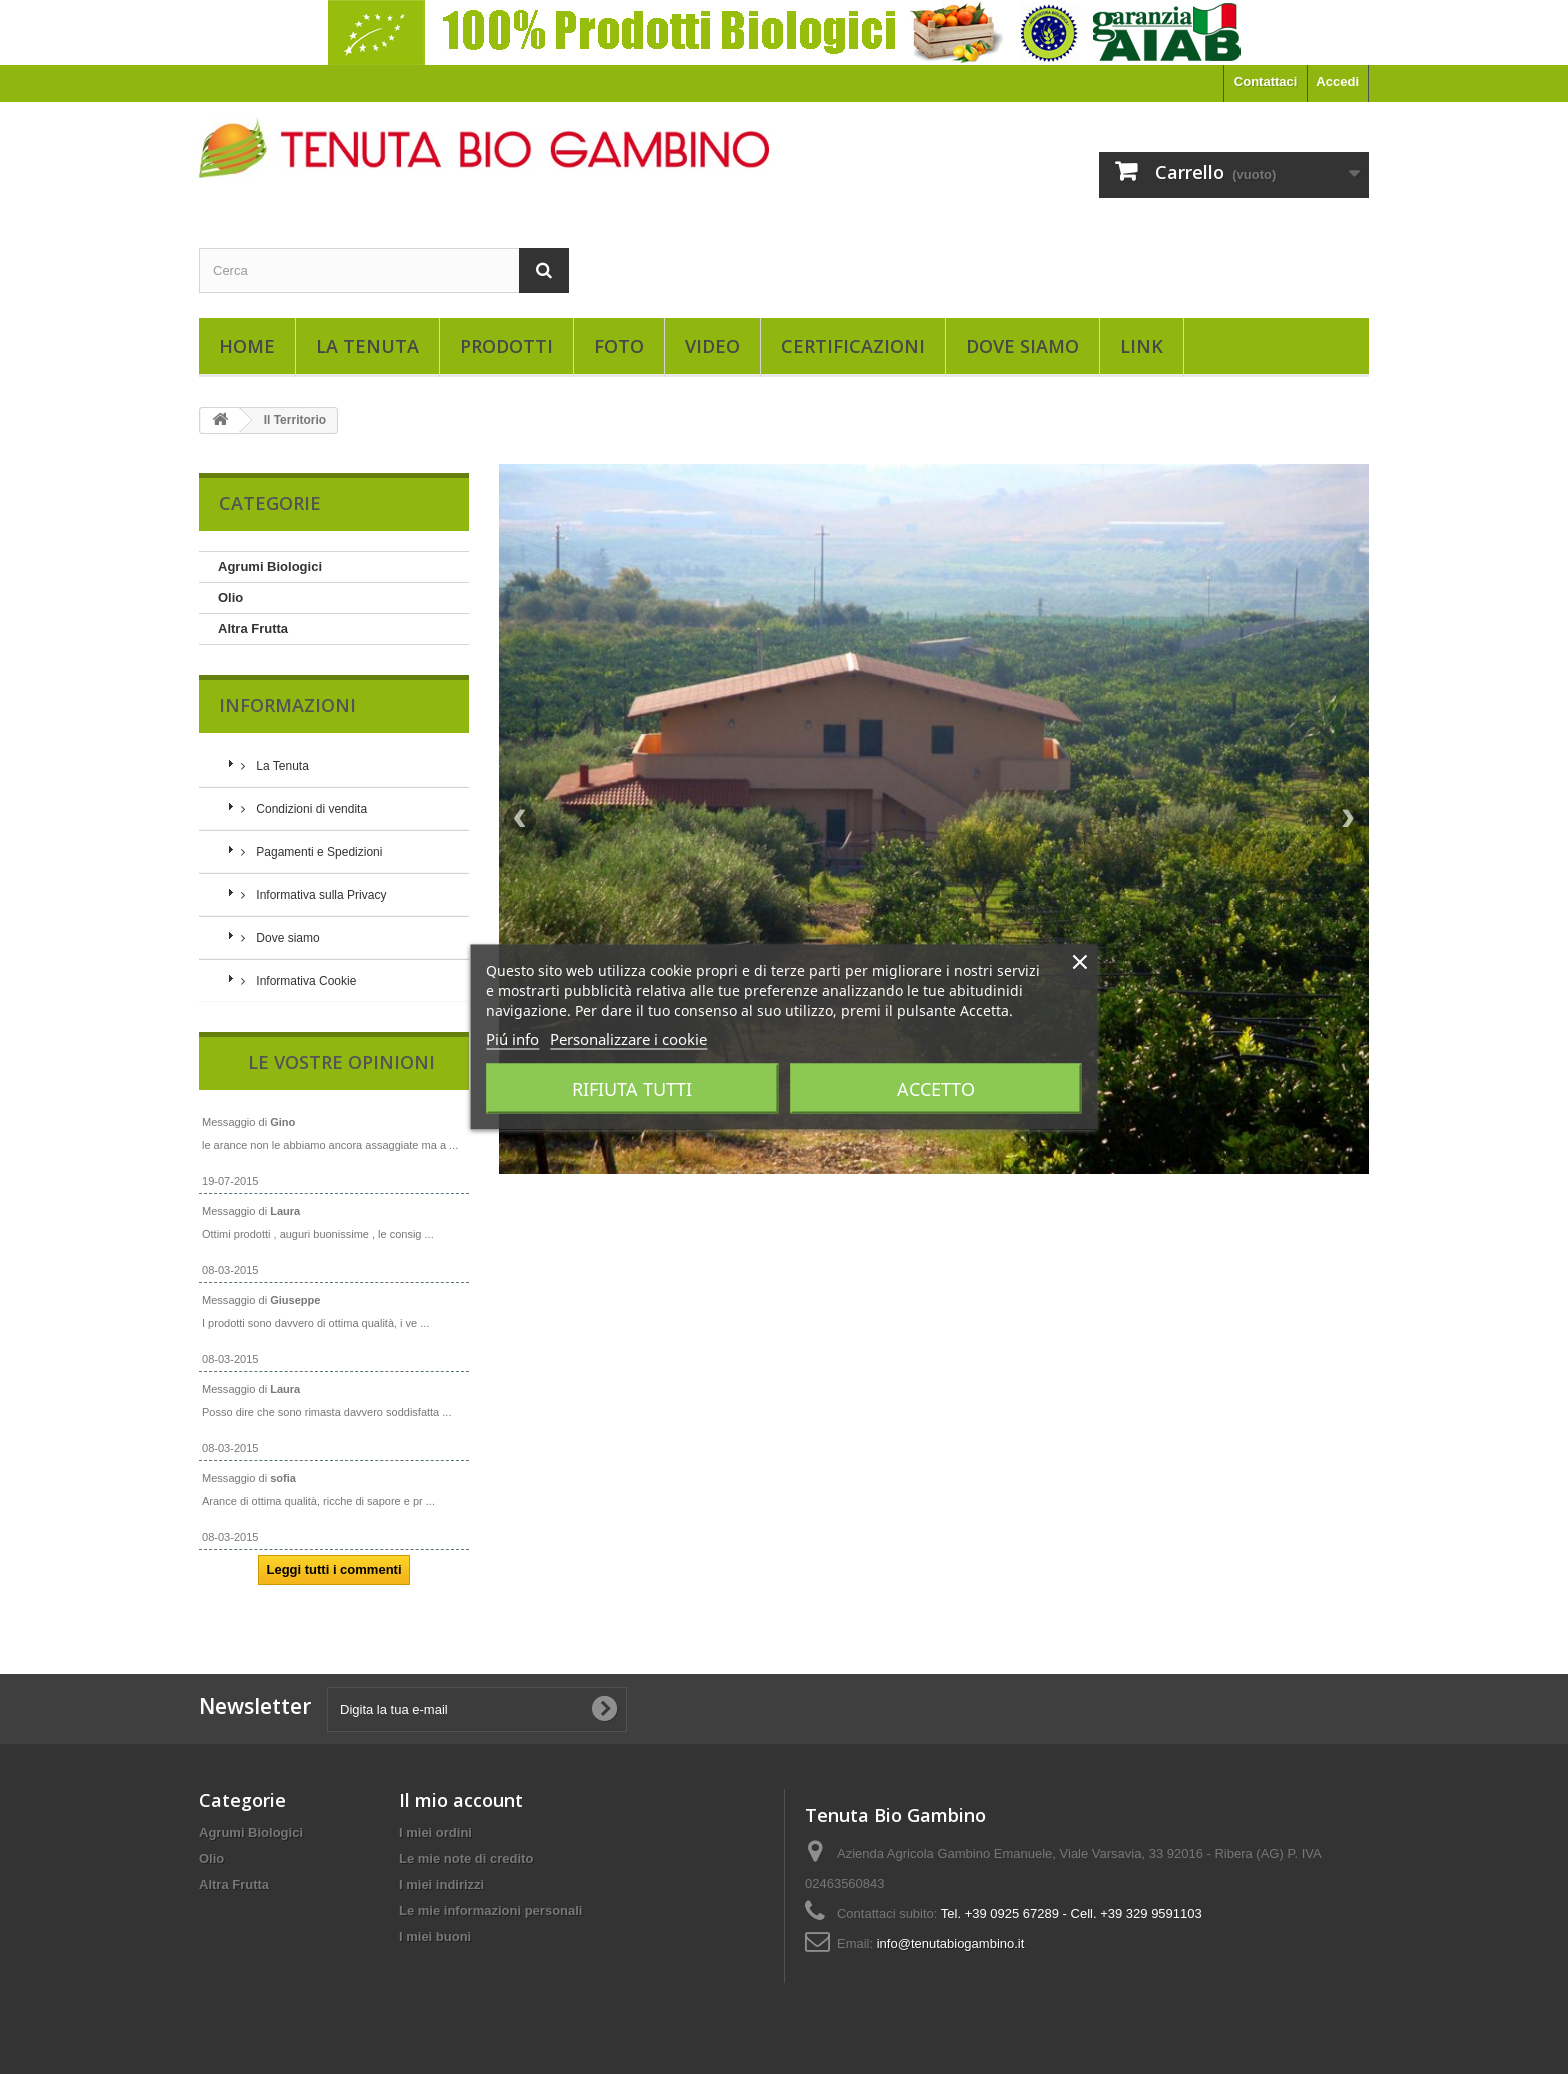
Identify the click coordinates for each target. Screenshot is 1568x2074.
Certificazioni (853, 346)
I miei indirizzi (441, 1875)
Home (247, 346)
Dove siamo (1022, 346)
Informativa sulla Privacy (319, 895)
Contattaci (1266, 81)
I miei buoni (435, 1927)
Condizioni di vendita (310, 809)
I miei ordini (435, 1823)
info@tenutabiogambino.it (951, 1934)
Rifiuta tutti (632, 1089)
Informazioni (287, 705)
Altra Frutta (253, 628)
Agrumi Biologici (270, 566)
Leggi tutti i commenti (333, 1569)
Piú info (512, 1039)
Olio (230, 597)
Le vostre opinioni (341, 1062)
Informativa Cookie (304, 981)
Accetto (936, 1089)
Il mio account (461, 1791)
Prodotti (506, 346)
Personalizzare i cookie (628, 1039)
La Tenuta (367, 346)
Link (1141, 346)
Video (712, 346)
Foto (619, 346)
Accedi (1337, 81)
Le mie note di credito (466, 1849)
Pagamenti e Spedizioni (317, 852)
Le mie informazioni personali (490, 1901)
